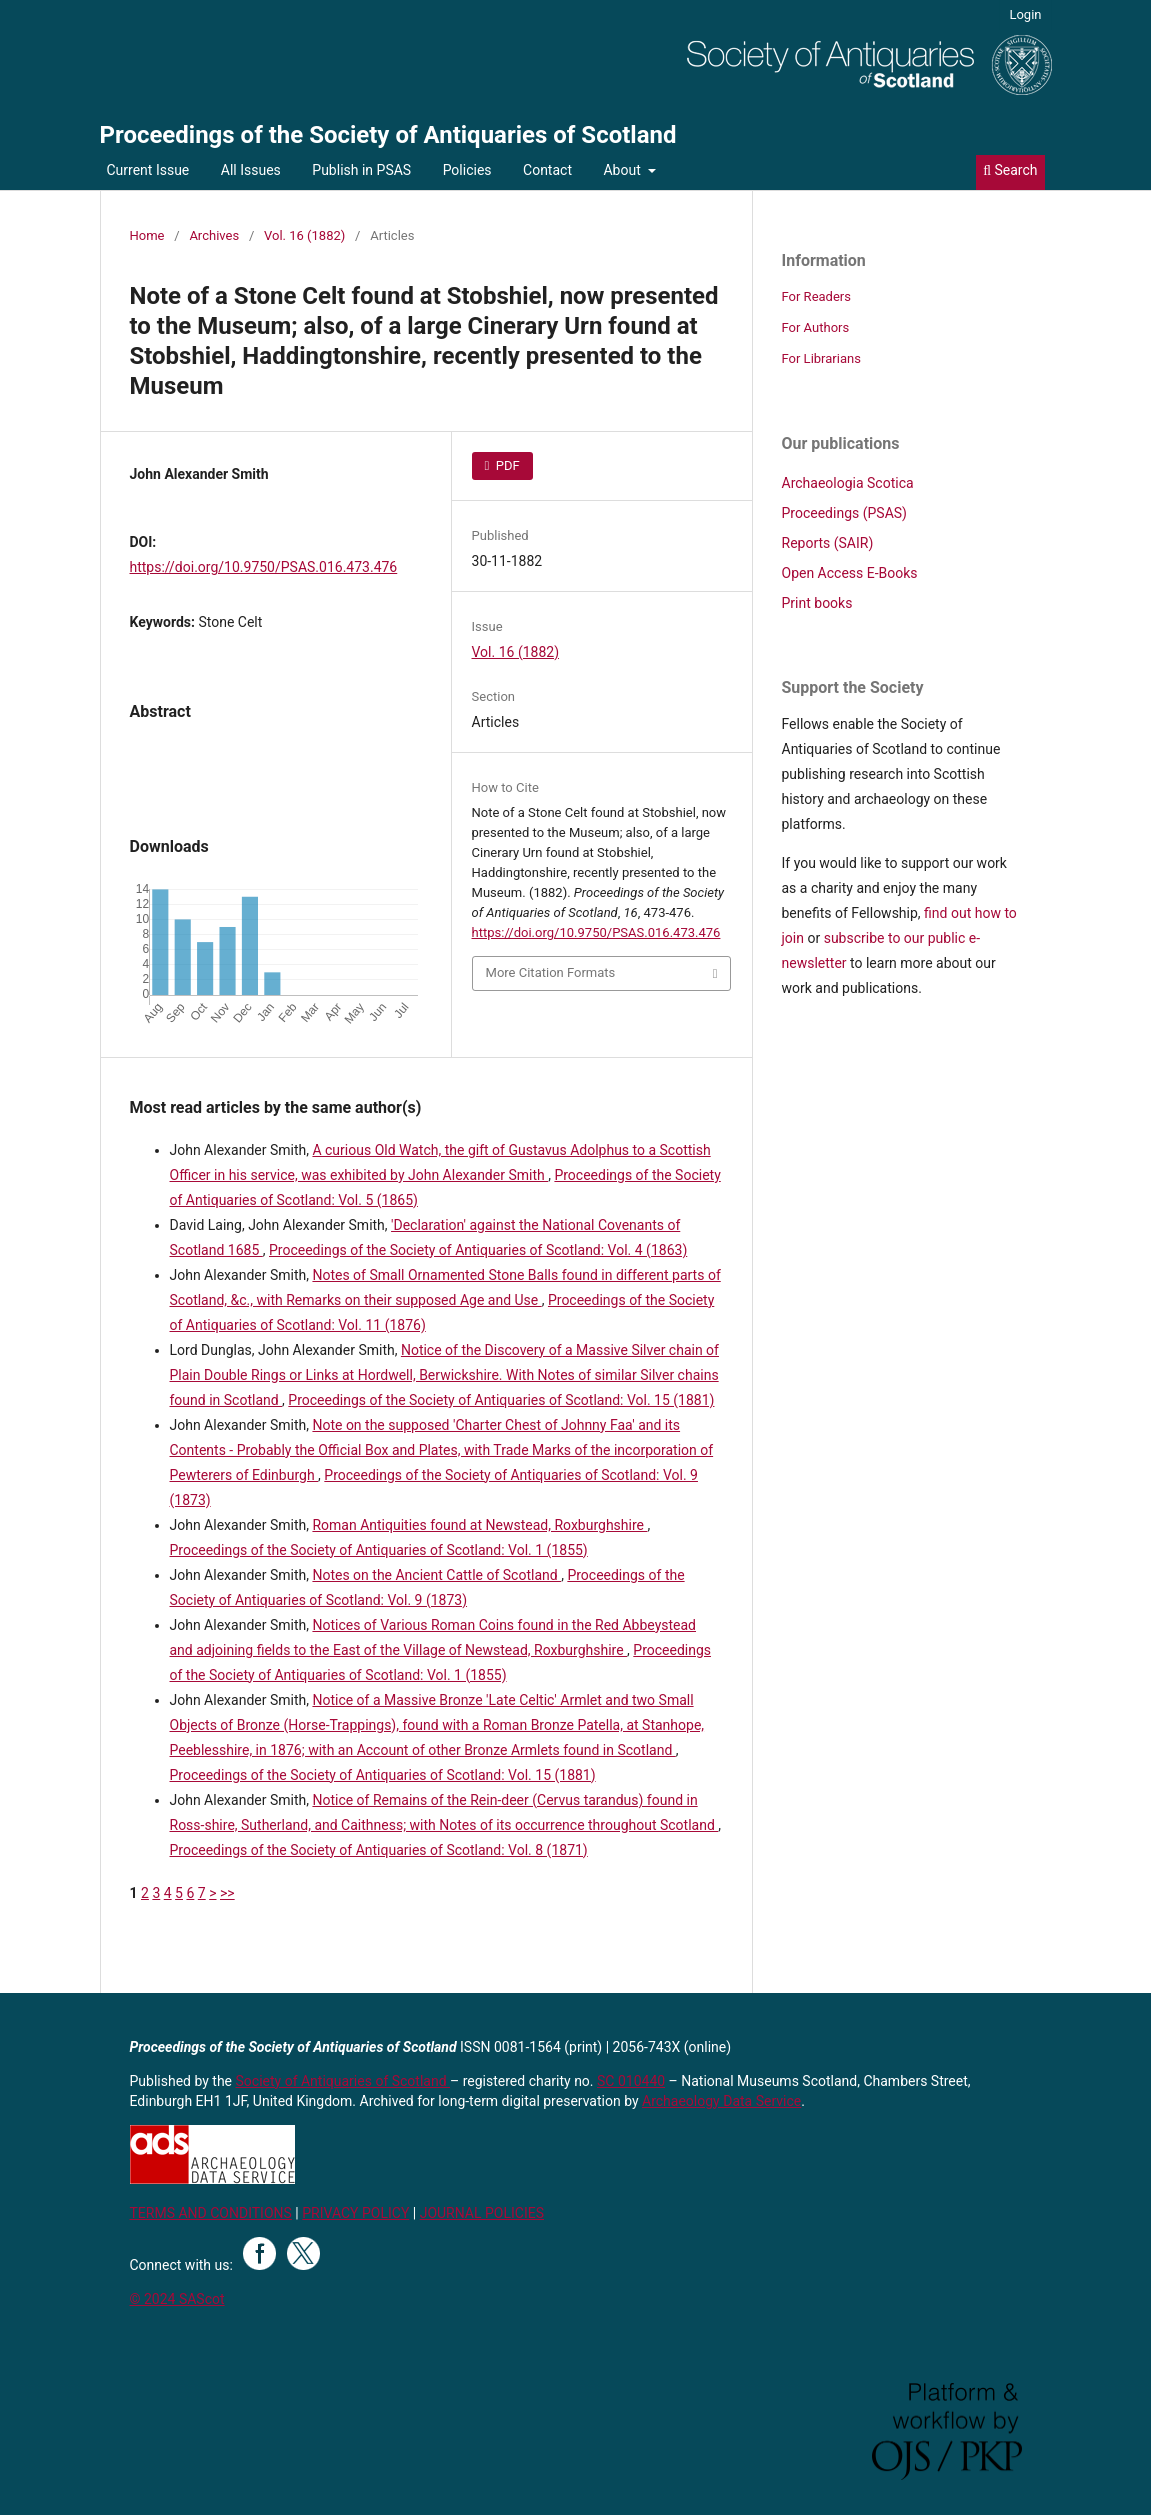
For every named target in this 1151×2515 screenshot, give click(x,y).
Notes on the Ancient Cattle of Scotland (436, 1575)
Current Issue (148, 170)
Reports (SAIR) (828, 543)
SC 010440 (631, 2081)
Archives (214, 235)
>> (227, 1893)
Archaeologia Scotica (848, 483)
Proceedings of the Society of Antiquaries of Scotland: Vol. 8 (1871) (379, 1850)
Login (1025, 14)
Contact (547, 170)
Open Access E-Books (850, 573)
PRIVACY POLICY (355, 2213)
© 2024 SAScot (177, 2299)
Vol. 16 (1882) (304, 235)
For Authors (816, 327)
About (623, 170)
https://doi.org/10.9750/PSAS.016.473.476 (264, 567)
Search (1010, 170)
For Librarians (821, 358)
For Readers (817, 296)
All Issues (251, 170)
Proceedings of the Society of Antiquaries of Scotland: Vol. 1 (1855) (379, 1550)
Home (147, 235)
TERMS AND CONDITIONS (211, 2213)
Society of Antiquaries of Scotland (343, 2081)
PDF (506, 465)
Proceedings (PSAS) (844, 513)
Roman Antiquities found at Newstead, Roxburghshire (479, 1525)
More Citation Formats (551, 972)
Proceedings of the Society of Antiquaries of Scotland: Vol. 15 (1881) (501, 1400)
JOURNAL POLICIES (482, 2213)
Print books (817, 603)
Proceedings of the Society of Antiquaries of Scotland (388, 135)
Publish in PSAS (361, 170)
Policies (467, 170)
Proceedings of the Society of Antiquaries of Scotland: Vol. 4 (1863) (478, 1250)
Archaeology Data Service (721, 2101)
